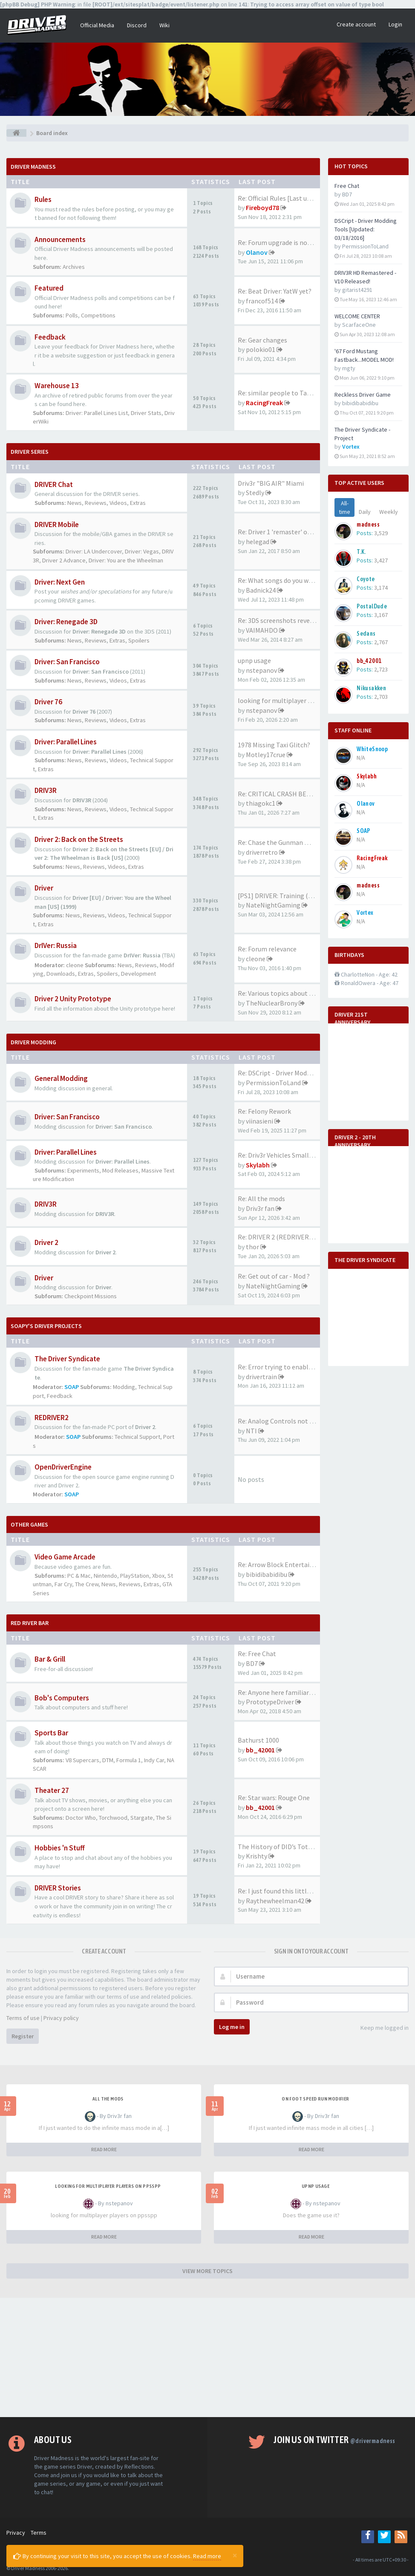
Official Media (97, 25)
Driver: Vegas (142, 551)
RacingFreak (264, 402)
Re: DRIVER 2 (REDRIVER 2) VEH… (287, 1237)
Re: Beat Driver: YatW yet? (274, 291)
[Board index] (16, 133)
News (74, 503)
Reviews (96, 503)
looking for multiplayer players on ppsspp (108, 2186)
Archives (74, 267)
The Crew (86, 1584)
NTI (251, 1430)
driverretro (262, 852)
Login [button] (395, 24)
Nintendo (105, 1575)
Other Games (29, 1524)
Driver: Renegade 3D (66, 621)
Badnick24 (261, 590)
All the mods (108, 2099)
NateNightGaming (273, 905)
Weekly (388, 512)
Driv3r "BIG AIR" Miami (271, 483)
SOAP (71, 1387)
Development (138, 973)
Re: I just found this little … (278, 1891)
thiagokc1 (260, 803)
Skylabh (258, 1165)
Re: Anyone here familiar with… (284, 1692)
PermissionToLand (273, 1082)
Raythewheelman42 (275, 1900)
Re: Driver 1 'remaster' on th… (282, 531)
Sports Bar (51, 1733)
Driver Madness (33, 166)
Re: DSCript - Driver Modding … (283, 1073)
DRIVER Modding (33, 1042)
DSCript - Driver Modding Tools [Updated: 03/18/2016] (365, 229)
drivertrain (261, 1376)
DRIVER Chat (54, 484)
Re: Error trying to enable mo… (284, 1367)
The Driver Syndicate (67, 1358)
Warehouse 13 (57, 385)
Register (23, 2036)
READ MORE (104, 2149)
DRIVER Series (30, 451)
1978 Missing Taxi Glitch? (274, 745)
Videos (118, 503)
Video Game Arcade (65, 1557)
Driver (44, 888)
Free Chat (346, 186)
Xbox (158, 1575)
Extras (138, 503)
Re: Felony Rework (264, 1111)
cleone (75, 965)
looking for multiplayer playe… (284, 700)
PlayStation (134, 1575)
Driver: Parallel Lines (66, 741)
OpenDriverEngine (63, 1467)
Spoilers (139, 640)
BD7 (252, 1663)
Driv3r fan (260, 1208)
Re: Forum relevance (267, 949)
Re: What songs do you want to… (286, 580)
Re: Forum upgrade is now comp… (287, 242)
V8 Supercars (82, 1760)
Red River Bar (30, 1623)
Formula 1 (128, 1760)
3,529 (381, 533)
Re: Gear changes (262, 340)
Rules (43, 199)
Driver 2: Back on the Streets (79, 839)
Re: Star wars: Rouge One (274, 1797)
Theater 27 (52, 1790)
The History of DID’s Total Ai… (282, 1846)
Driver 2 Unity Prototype (73, 998)
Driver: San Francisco (67, 661)
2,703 (381, 696)
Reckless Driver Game (362, 394)
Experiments (83, 1170)
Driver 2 (46, 1242)
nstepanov (261, 670)
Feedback (50, 337)
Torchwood (113, 1817)
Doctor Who (81, 1817)
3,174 (381, 587)
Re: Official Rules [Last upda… (281, 198)
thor (252, 1246)
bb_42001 (260, 1750)
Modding (124, 1387)
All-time (344, 507)
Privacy (15, 2532)
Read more (207, 2556)
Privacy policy (61, 2018)
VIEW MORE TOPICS (207, 2271)
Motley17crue (265, 754)
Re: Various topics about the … (282, 993)
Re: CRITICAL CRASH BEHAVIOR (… (289, 794)
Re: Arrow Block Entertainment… (287, 1564)
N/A (361, 757)
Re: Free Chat (257, 1653)
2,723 (381, 669)
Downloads (60, 973)
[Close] (235, 2555)
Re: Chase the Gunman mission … (286, 842)
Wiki (164, 25)
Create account (356, 24)
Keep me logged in (380, 2028)
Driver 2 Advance (64, 560)
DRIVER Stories (58, 1888)
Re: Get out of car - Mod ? (274, 1276)
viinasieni (259, 1121)
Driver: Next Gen (60, 582)
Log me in (232, 2027)
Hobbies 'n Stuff (60, 1848)
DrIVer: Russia (56, 945)
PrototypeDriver (270, 1701)
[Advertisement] (207, 2357)
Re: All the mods (261, 1198)
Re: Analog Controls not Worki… (285, 1421)
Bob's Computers (62, 1698)
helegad (257, 541)
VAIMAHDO (262, 630)
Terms (38, 2532)
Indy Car (154, 1760)
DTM (107, 1760)
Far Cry (63, 1584)
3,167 (381, 615)
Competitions (98, 315)
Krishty (256, 1856)
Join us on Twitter (334, 2439)
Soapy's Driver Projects (46, 1326)
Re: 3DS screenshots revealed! (281, 620)
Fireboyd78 (262, 207)
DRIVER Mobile (57, 524)
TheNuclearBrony (271, 1003)
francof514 (262, 301)
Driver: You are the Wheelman (126, 560)
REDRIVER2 (52, 1417)
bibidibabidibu (266, 1574)
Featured (49, 288)
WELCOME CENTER (357, 316)
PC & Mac (79, 1575)
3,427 (381, 560)
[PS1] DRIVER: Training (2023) (281, 895)
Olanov (257, 252)
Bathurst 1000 (258, 1740)
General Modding (61, 1078)
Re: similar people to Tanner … (283, 393)
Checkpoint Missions (90, 1296)
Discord (137, 25)
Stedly (255, 492)
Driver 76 (48, 701)
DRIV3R (46, 790)
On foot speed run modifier (315, 2099)
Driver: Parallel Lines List (97, 413)
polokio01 (260, 349)
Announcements (60, 239)
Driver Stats (146, 413)
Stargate (141, 1817)
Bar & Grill (50, 1659)
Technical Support (137, 1437)
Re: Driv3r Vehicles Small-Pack (281, 1155)
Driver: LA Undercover (94, 551)
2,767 (381, 642)
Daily (365, 512)
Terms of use (23, 2018)
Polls (72, 315)
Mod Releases (120, 1170)
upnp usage (254, 660)
